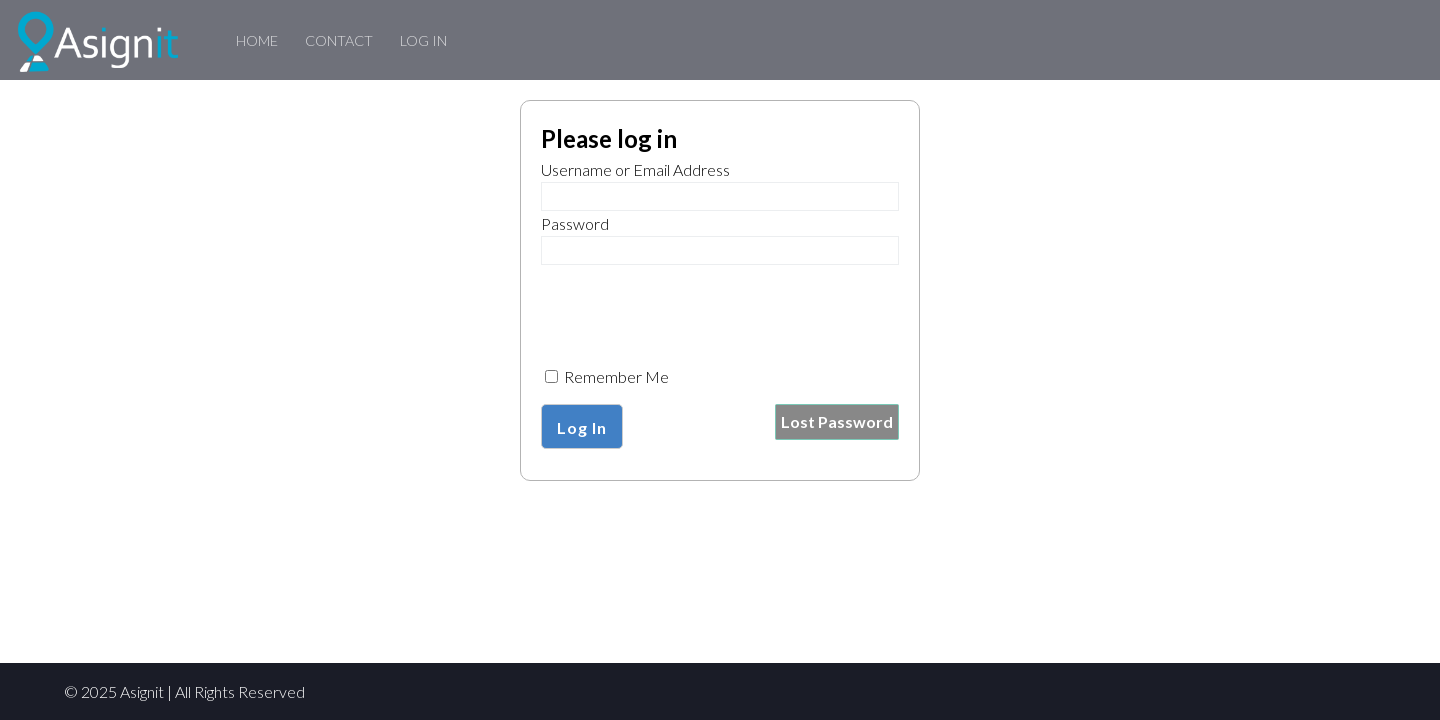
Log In (423, 40)
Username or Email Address (635, 169)
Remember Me (607, 376)
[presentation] (693, 312)
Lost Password (837, 421)
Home (257, 40)
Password (575, 223)
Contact (339, 40)
